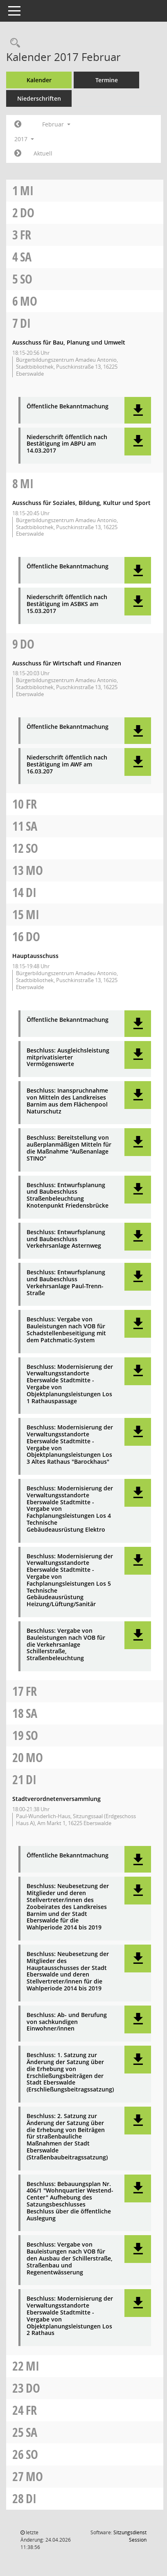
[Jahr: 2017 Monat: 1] (17, 124)
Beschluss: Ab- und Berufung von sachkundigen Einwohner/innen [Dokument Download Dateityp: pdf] (67, 2022)
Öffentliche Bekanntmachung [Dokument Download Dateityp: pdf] (67, 406)
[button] (137, 410)
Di (25, 323)
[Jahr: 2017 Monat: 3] (17, 153)
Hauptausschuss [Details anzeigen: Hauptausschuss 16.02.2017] (35, 956)
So (26, 278)
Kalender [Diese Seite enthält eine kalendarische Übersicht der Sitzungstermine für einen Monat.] (39, 80)
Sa (26, 256)
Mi (27, 190)
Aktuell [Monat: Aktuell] (43, 153)
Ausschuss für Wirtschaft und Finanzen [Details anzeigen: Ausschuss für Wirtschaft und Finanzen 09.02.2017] (66, 663)
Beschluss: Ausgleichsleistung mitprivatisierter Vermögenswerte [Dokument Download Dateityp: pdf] (68, 1057)
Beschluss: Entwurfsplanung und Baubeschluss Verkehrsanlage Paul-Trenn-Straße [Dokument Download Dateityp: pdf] (66, 1282)
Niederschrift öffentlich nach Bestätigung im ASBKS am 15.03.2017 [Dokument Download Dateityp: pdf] (67, 604)
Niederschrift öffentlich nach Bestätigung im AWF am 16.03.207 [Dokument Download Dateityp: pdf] (67, 764)
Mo (28, 301)
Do (27, 212)
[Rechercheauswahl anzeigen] (13, 43)
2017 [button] (24, 139)
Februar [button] (56, 124)
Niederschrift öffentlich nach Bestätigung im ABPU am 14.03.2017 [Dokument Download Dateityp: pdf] (67, 444)
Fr (25, 234)
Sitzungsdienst (130, 2536)
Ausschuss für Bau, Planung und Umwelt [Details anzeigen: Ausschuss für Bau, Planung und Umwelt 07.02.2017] (68, 342)
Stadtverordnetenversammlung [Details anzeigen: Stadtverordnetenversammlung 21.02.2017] (56, 1799)
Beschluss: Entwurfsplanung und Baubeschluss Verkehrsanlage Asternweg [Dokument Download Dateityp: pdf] (66, 1239)
